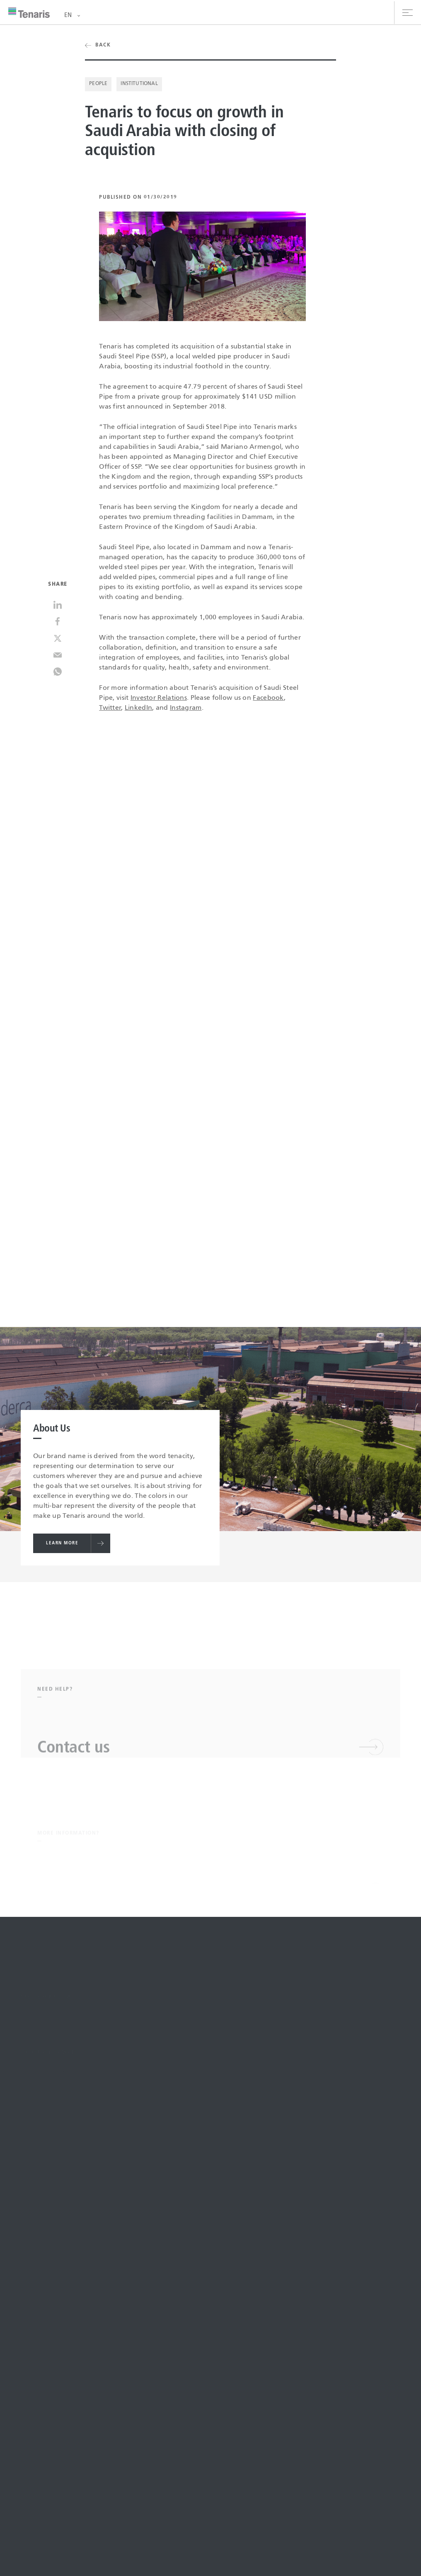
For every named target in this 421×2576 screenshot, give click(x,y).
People (98, 83)
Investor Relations (159, 698)
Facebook (268, 698)
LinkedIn (138, 708)
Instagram (186, 708)
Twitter (110, 708)
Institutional (139, 83)
